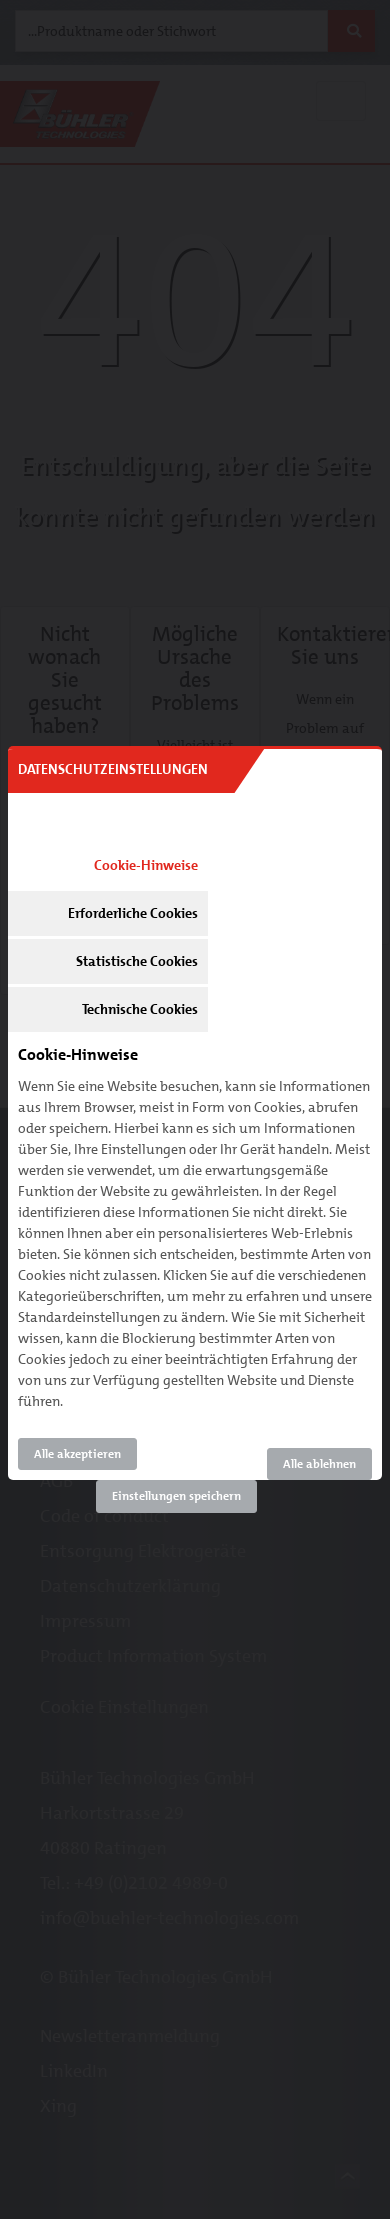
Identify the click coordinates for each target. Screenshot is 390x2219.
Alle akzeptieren (77, 1454)
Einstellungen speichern (176, 1496)
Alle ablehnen (319, 1464)
